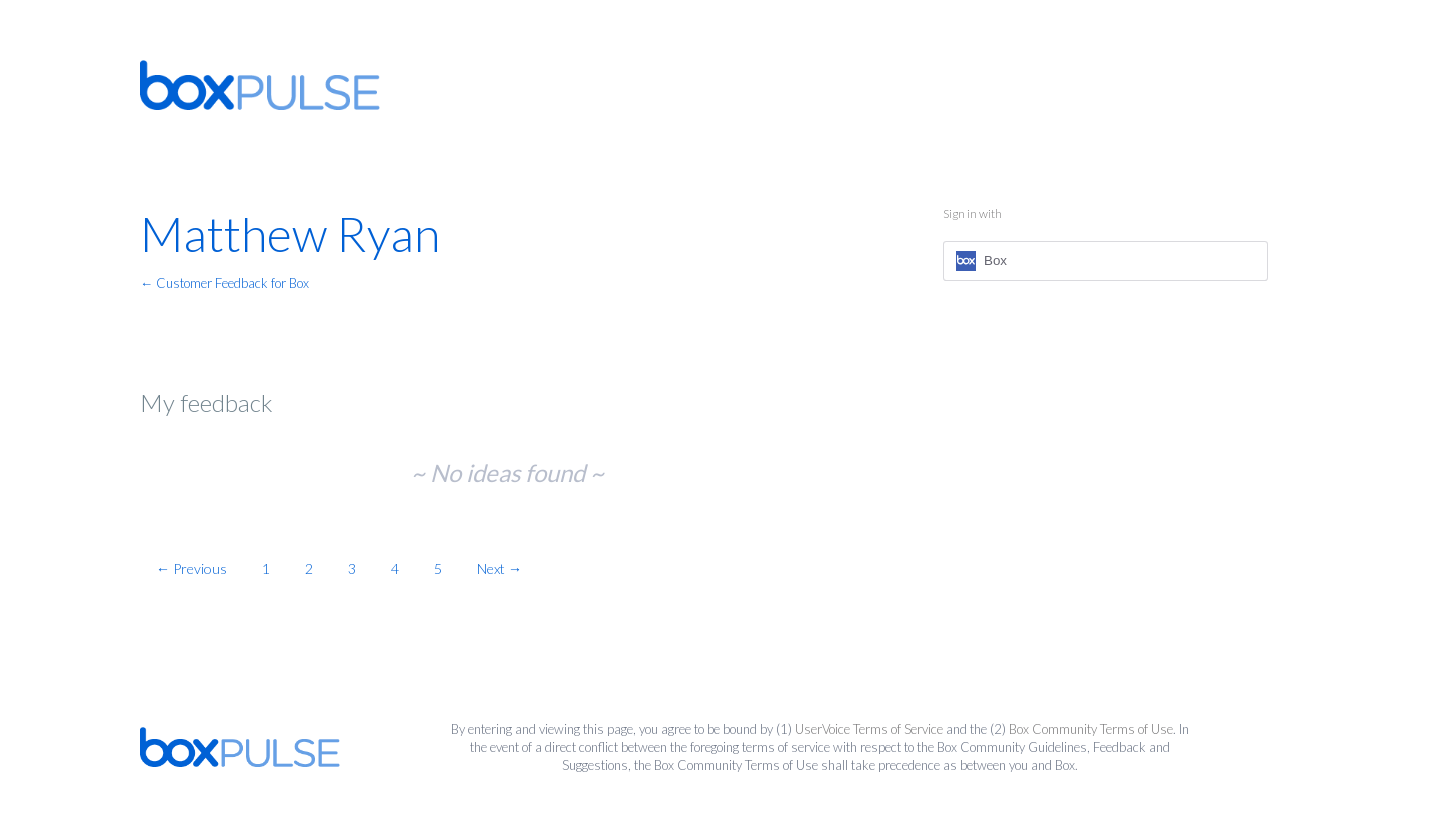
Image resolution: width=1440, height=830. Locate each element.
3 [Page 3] (352, 568)
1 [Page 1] (266, 568)
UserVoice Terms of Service (869, 729)
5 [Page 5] (438, 568)
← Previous (191, 568)
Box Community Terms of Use (1091, 729)
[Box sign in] (1105, 261)
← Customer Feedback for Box (224, 283)
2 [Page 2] (309, 568)
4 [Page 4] (395, 568)
